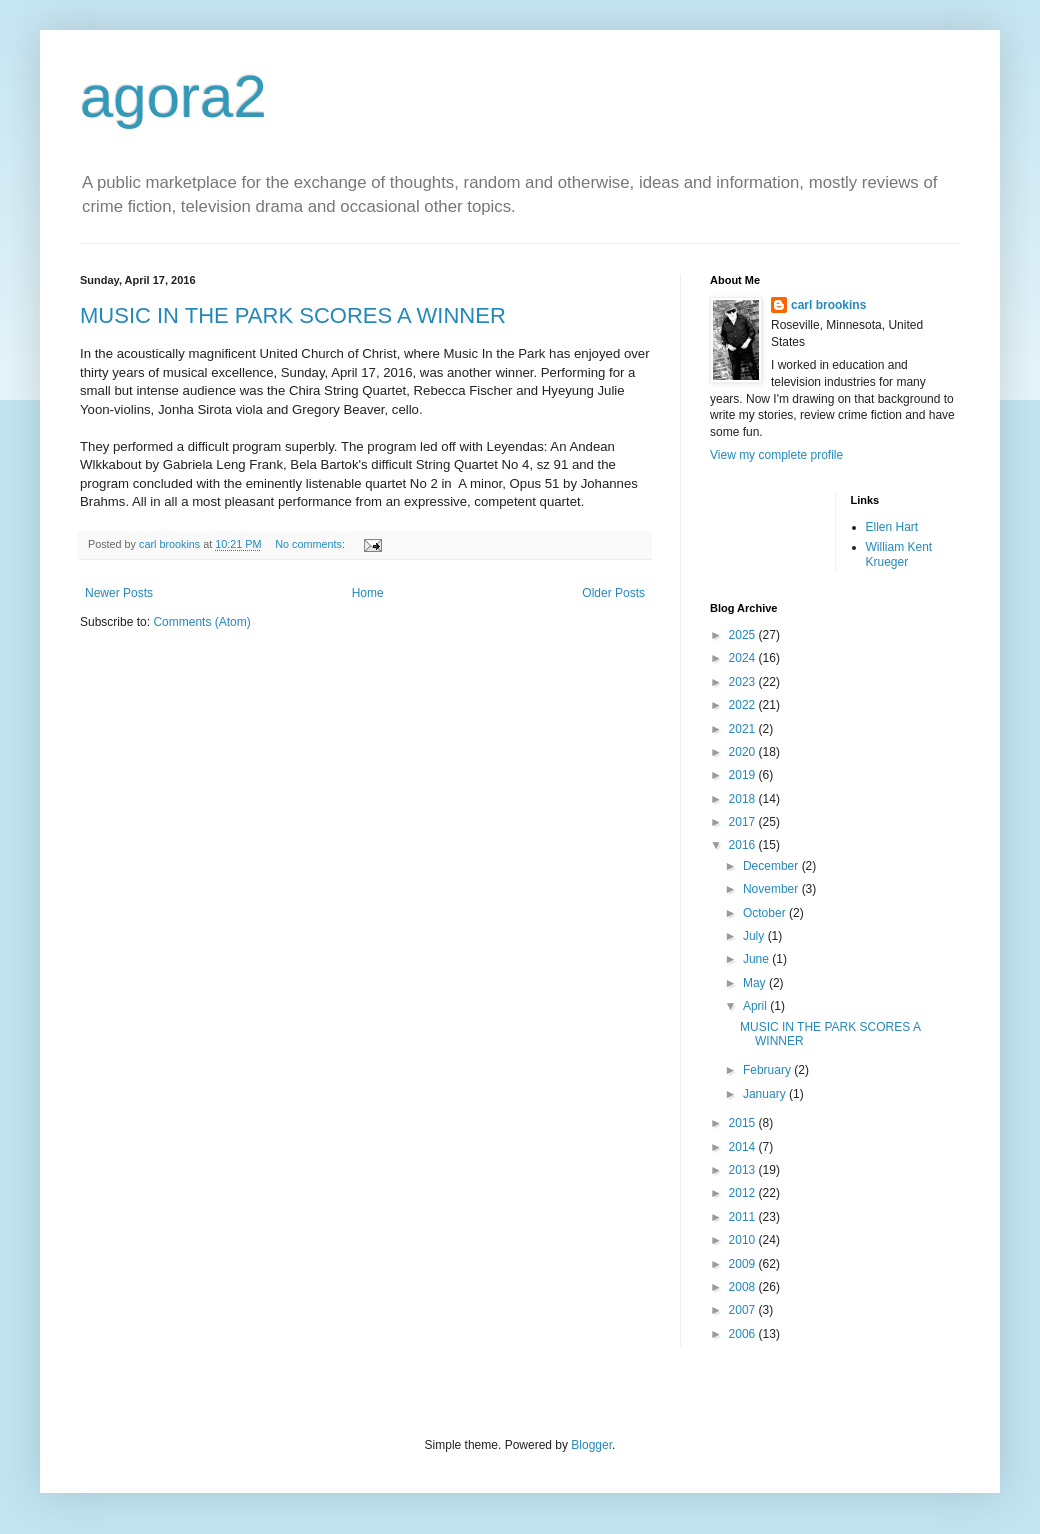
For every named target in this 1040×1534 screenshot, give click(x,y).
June (757, 959)
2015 (744, 1123)
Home (368, 593)
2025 (744, 635)
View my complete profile (776, 455)
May (756, 983)
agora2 (173, 96)
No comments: (311, 544)
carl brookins (828, 305)
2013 (744, 1170)
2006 (744, 1334)
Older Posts (613, 593)
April (756, 1006)
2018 (744, 799)
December (772, 866)
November (772, 889)
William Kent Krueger (899, 554)
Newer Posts (119, 593)
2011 (744, 1217)
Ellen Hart (892, 527)
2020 (744, 752)
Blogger (591, 1445)
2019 (744, 775)
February (768, 1070)
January (766, 1094)
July (755, 936)
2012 (744, 1193)
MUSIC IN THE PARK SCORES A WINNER (293, 315)
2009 (744, 1264)
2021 (744, 729)
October (766, 913)
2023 (744, 682)
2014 (744, 1147)
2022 (744, 705)
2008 (744, 1287)
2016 (744, 845)
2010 (744, 1240)
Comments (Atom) (201, 622)
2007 (744, 1310)
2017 (744, 822)
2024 (744, 658)
